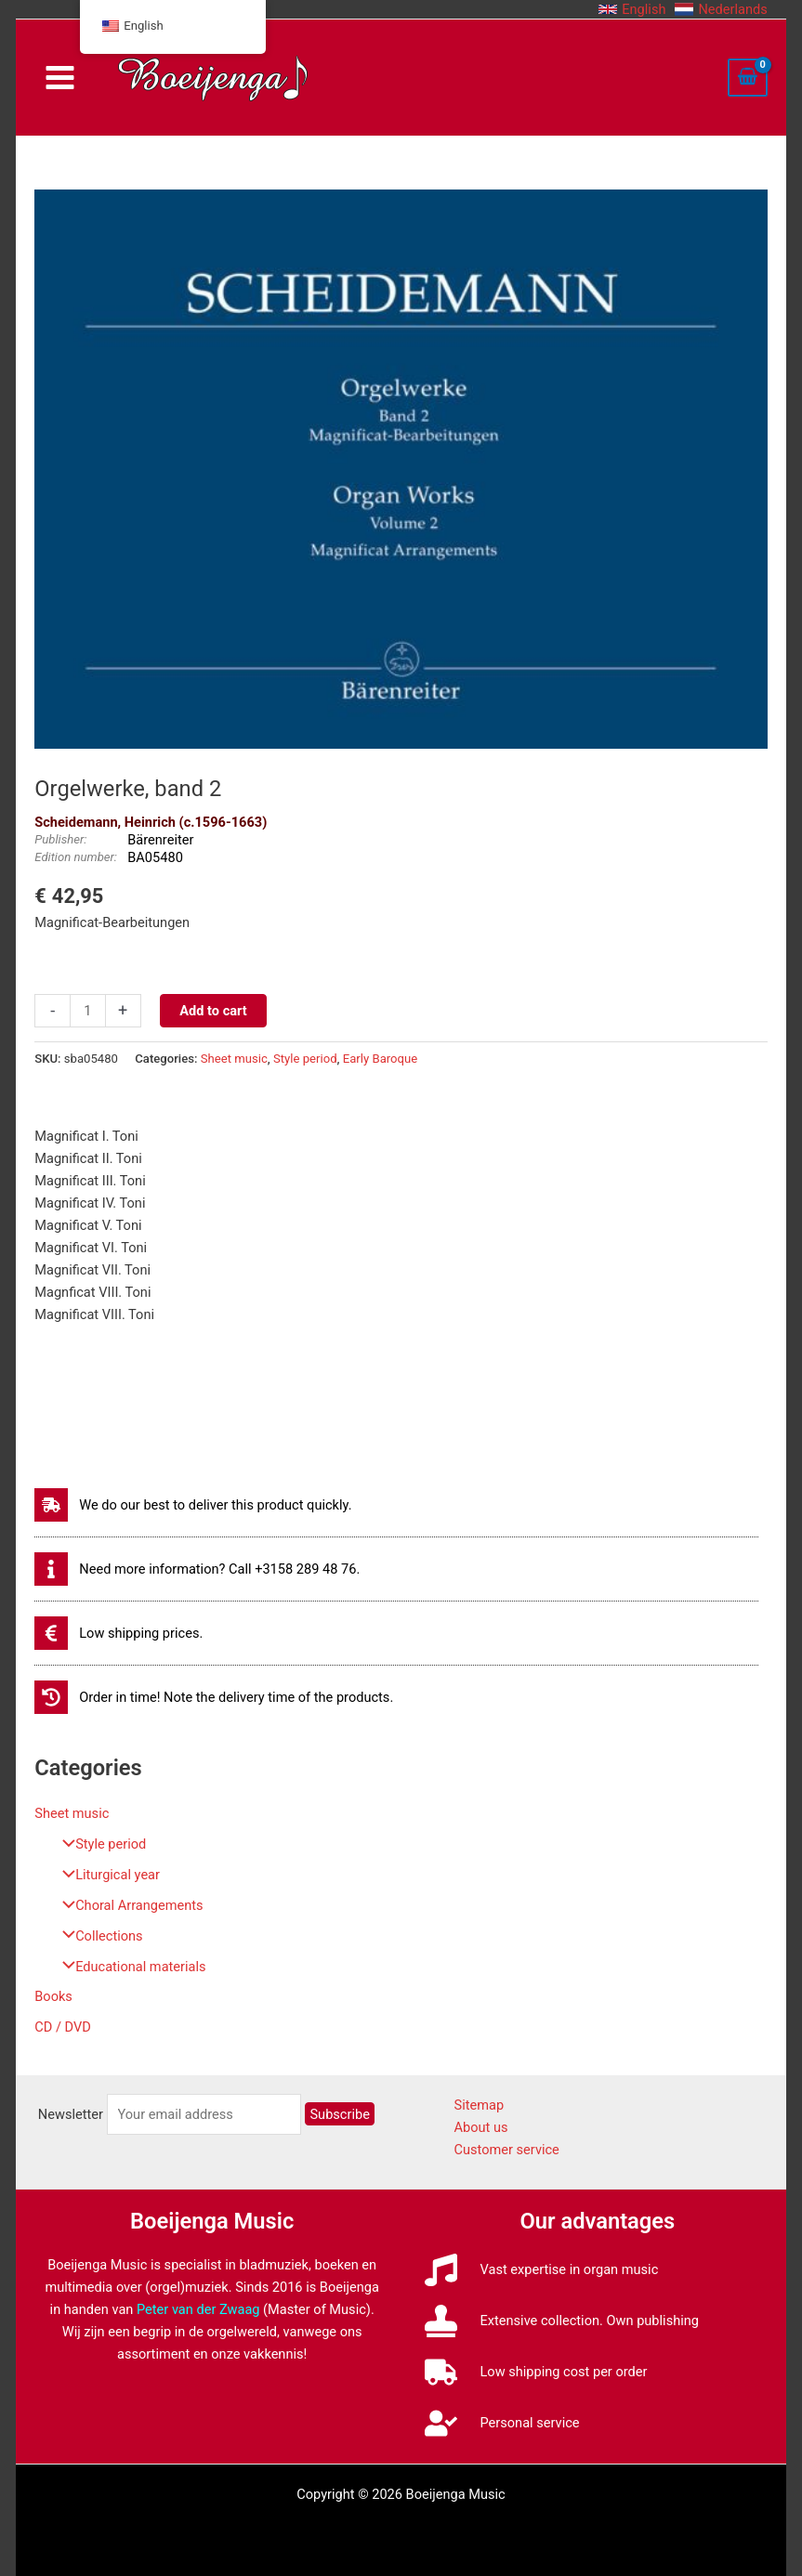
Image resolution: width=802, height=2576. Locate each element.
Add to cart (212, 1010)
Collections (97, 1936)
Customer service (506, 2149)
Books (53, 1996)
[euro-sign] (118, 1633)
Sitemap (479, 2105)
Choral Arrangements (128, 1905)
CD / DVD (62, 2027)
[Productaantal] (87, 1010)
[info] (197, 1569)
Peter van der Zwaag (198, 2309)
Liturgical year (106, 1874)
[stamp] (562, 2321)
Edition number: (75, 857)
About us (481, 2127)
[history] (213, 1697)
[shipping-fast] (192, 1505)
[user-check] (502, 2423)
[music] (542, 2270)
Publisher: (60, 839)
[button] (631, 9)
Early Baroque (380, 1059)
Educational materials (129, 1966)
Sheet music (71, 1813)
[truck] (536, 2372)
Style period (99, 1844)
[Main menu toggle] (59, 77)
